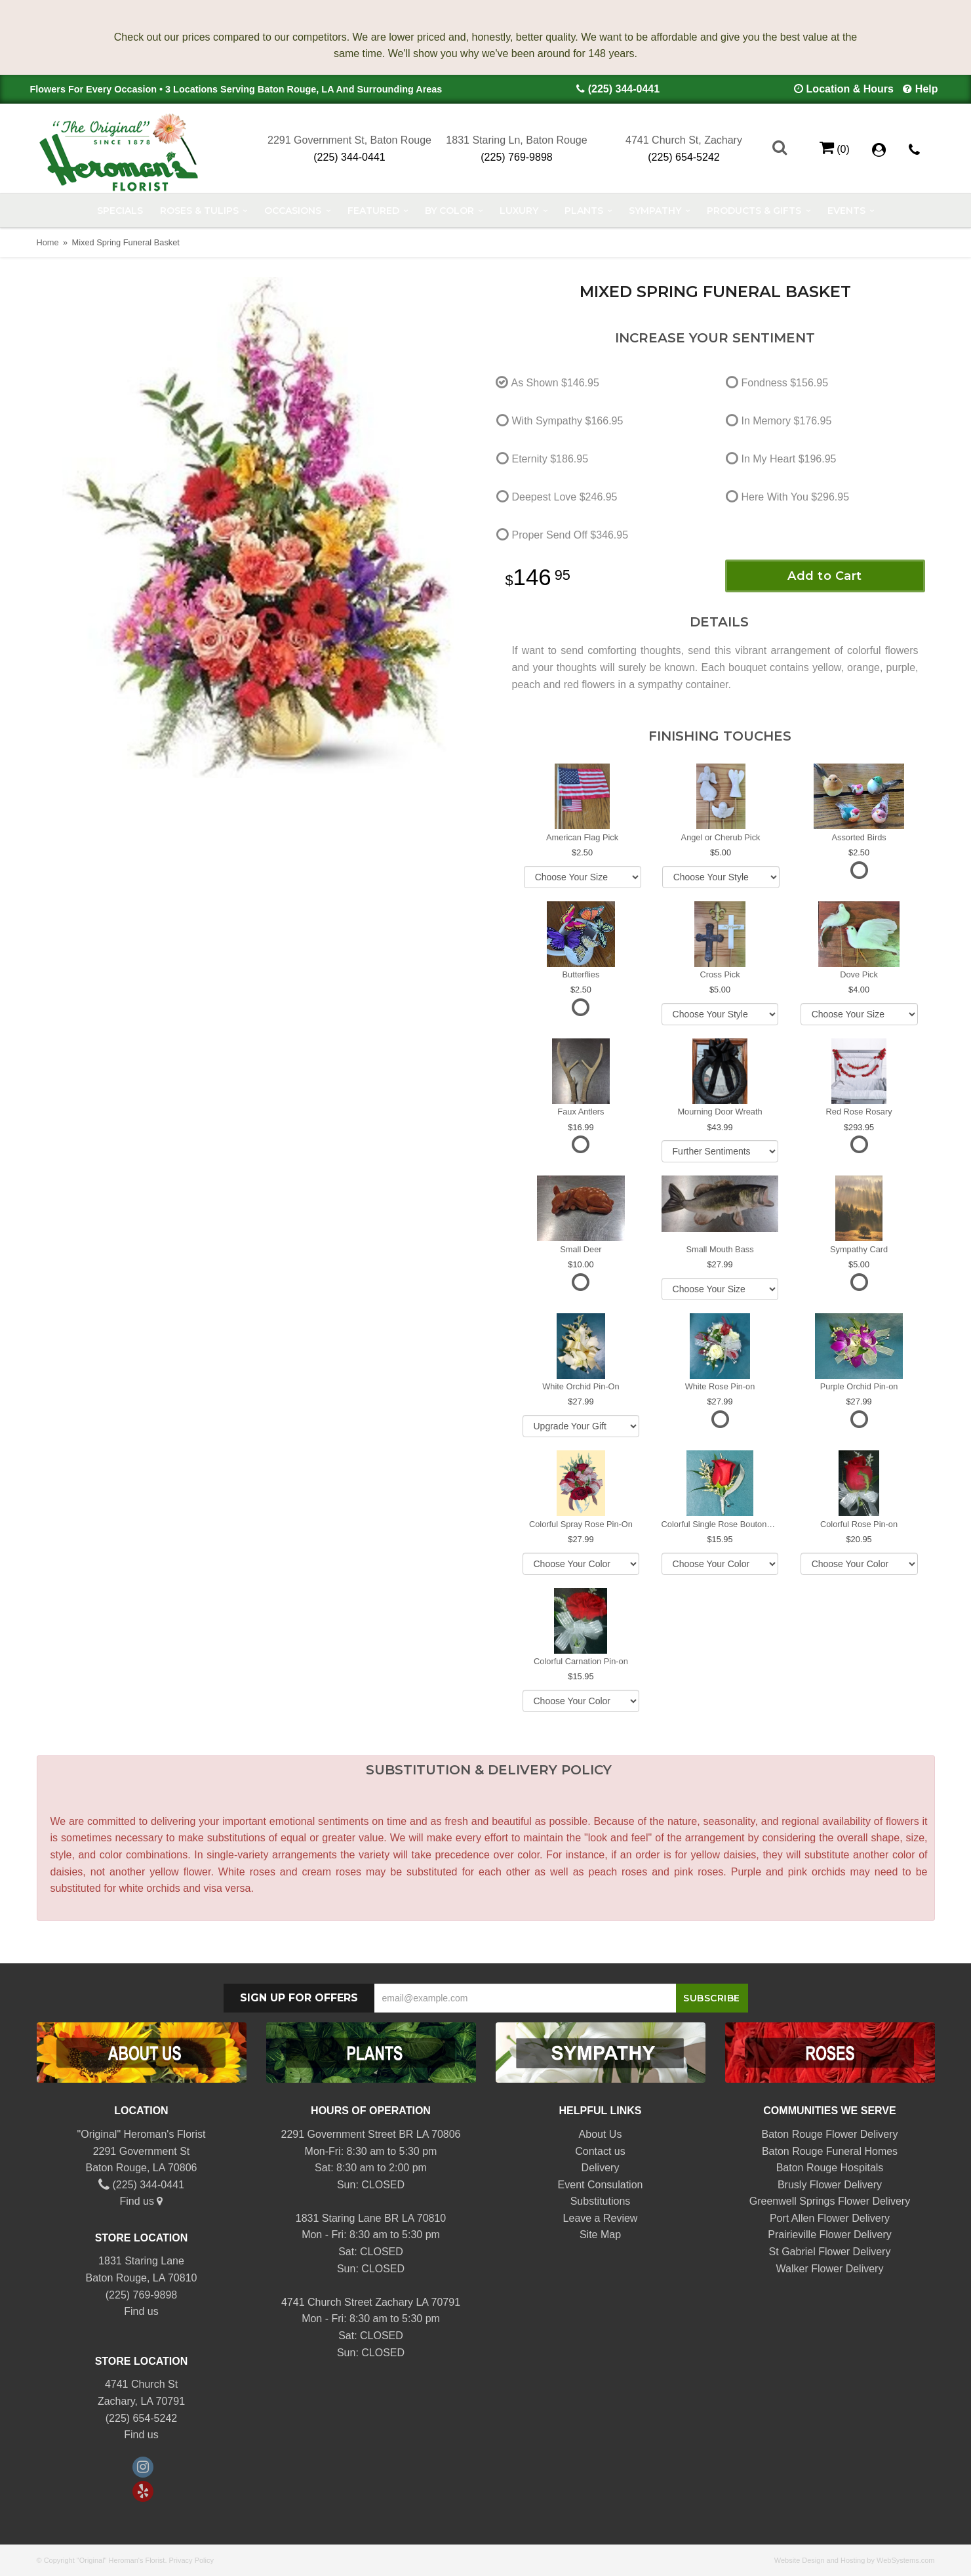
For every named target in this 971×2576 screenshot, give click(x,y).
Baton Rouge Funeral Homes (830, 2151)
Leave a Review (600, 2218)
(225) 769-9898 (516, 157)
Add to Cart (824, 576)
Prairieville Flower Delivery (829, 2234)
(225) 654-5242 (683, 157)
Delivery (601, 2167)
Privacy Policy (191, 2560)
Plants (584, 210)
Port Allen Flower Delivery (830, 2218)
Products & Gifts (754, 210)
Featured (373, 210)
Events (846, 210)
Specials (120, 210)
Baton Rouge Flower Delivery (829, 2134)
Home (48, 242)
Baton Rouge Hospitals (830, 2167)
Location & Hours (850, 88)
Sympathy (655, 210)
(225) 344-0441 (624, 88)
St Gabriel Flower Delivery (830, 2251)
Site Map (600, 2234)
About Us (600, 2134)
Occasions (292, 210)
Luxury (519, 210)
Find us (141, 2201)
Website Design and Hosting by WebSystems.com (854, 2560)
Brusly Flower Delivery (830, 2184)
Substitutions (600, 2201)
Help (926, 88)
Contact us (600, 2151)
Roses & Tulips (199, 210)
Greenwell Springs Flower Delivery (829, 2201)
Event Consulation (600, 2184)
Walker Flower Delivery (830, 2268)
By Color (449, 210)
